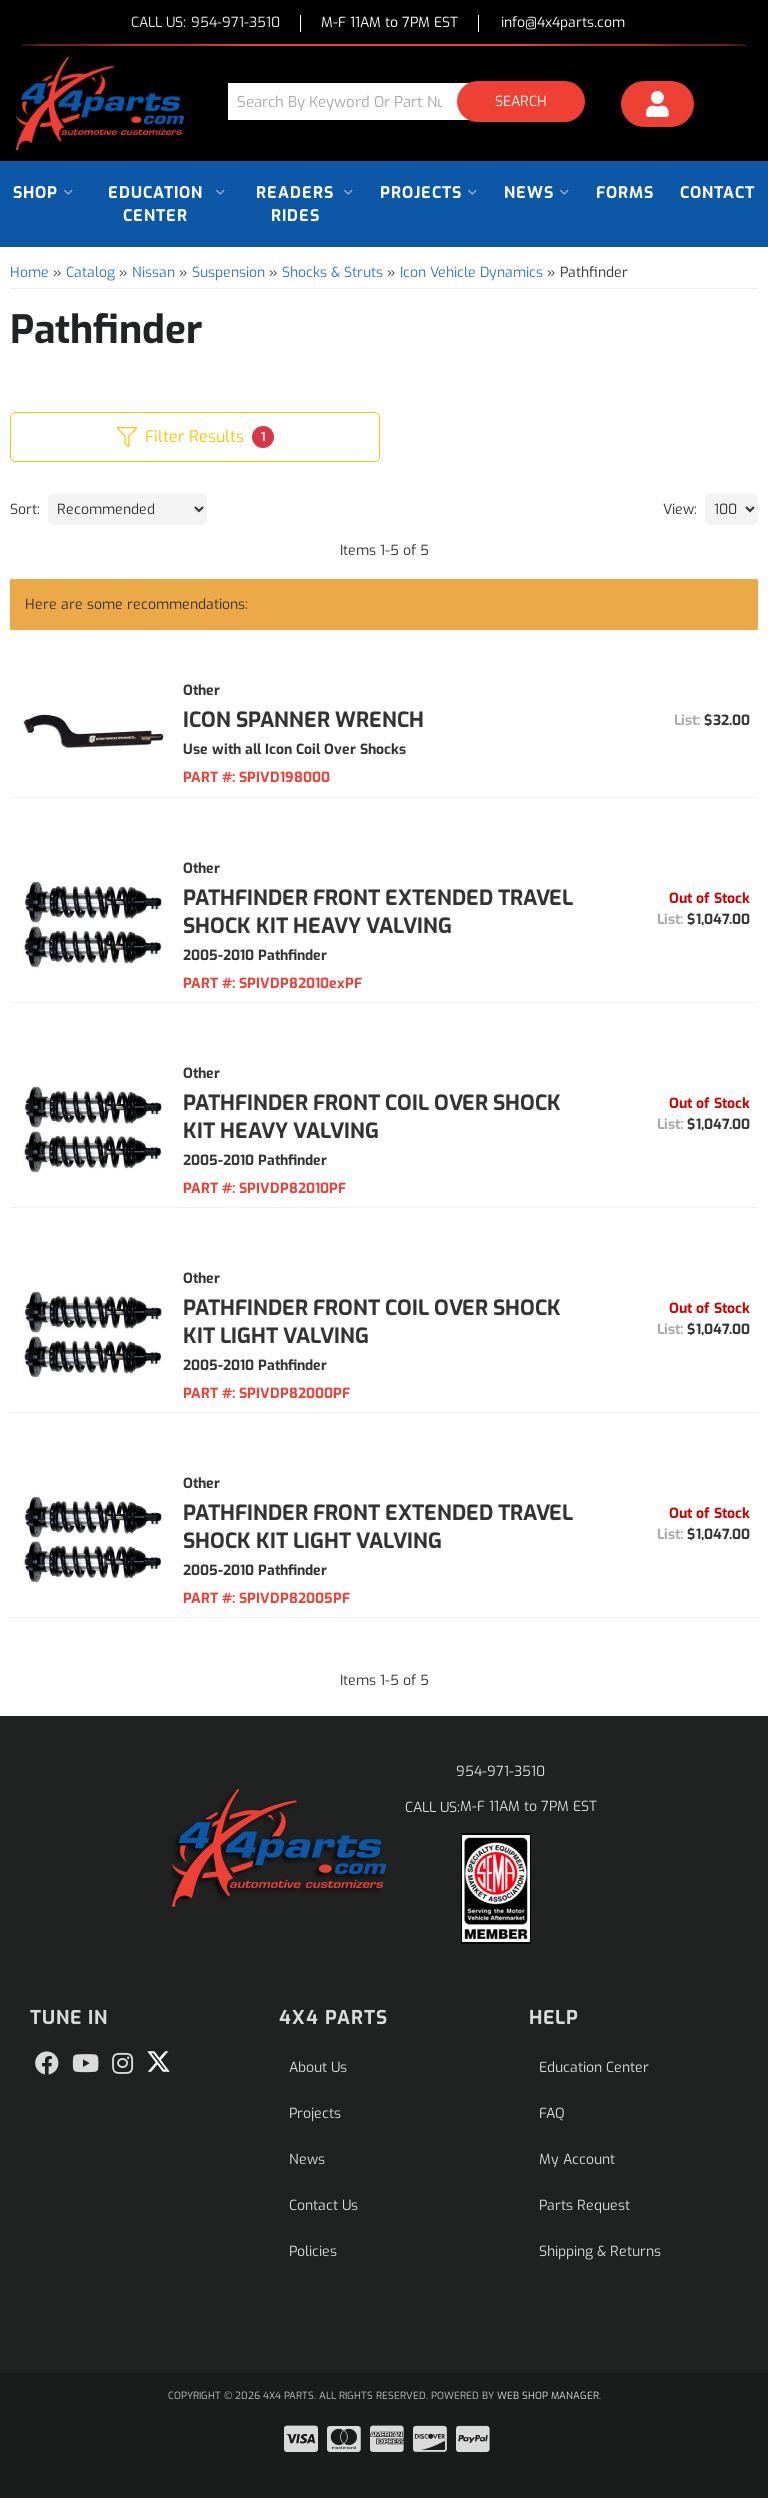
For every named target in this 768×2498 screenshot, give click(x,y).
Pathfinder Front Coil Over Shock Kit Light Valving (372, 1322)
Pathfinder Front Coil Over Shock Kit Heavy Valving (372, 1117)
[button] (414, 101)
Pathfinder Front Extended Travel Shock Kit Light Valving (378, 1527)
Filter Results (195, 437)
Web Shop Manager (548, 2395)
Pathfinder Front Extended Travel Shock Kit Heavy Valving (378, 912)
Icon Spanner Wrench (303, 720)
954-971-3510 (500, 1771)
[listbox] (127, 509)
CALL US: (205, 23)
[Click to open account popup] (657, 107)
